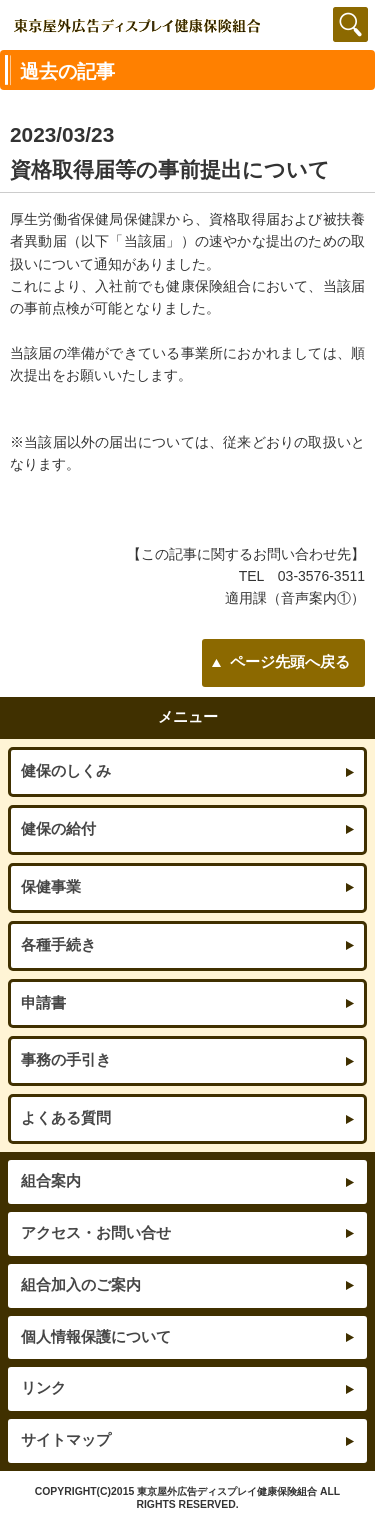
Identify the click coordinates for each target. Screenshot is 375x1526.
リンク (43, 1388)
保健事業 (51, 887)
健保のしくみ (66, 771)
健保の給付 (58, 829)
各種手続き (58, 945)
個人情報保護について (96, 1337)
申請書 (43, 1003)
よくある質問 (66, 1118)
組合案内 (51, 1181)
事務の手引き (66, 1060)
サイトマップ (66, 1440)
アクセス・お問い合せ (96, 1233)
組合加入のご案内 (81, 1285)
